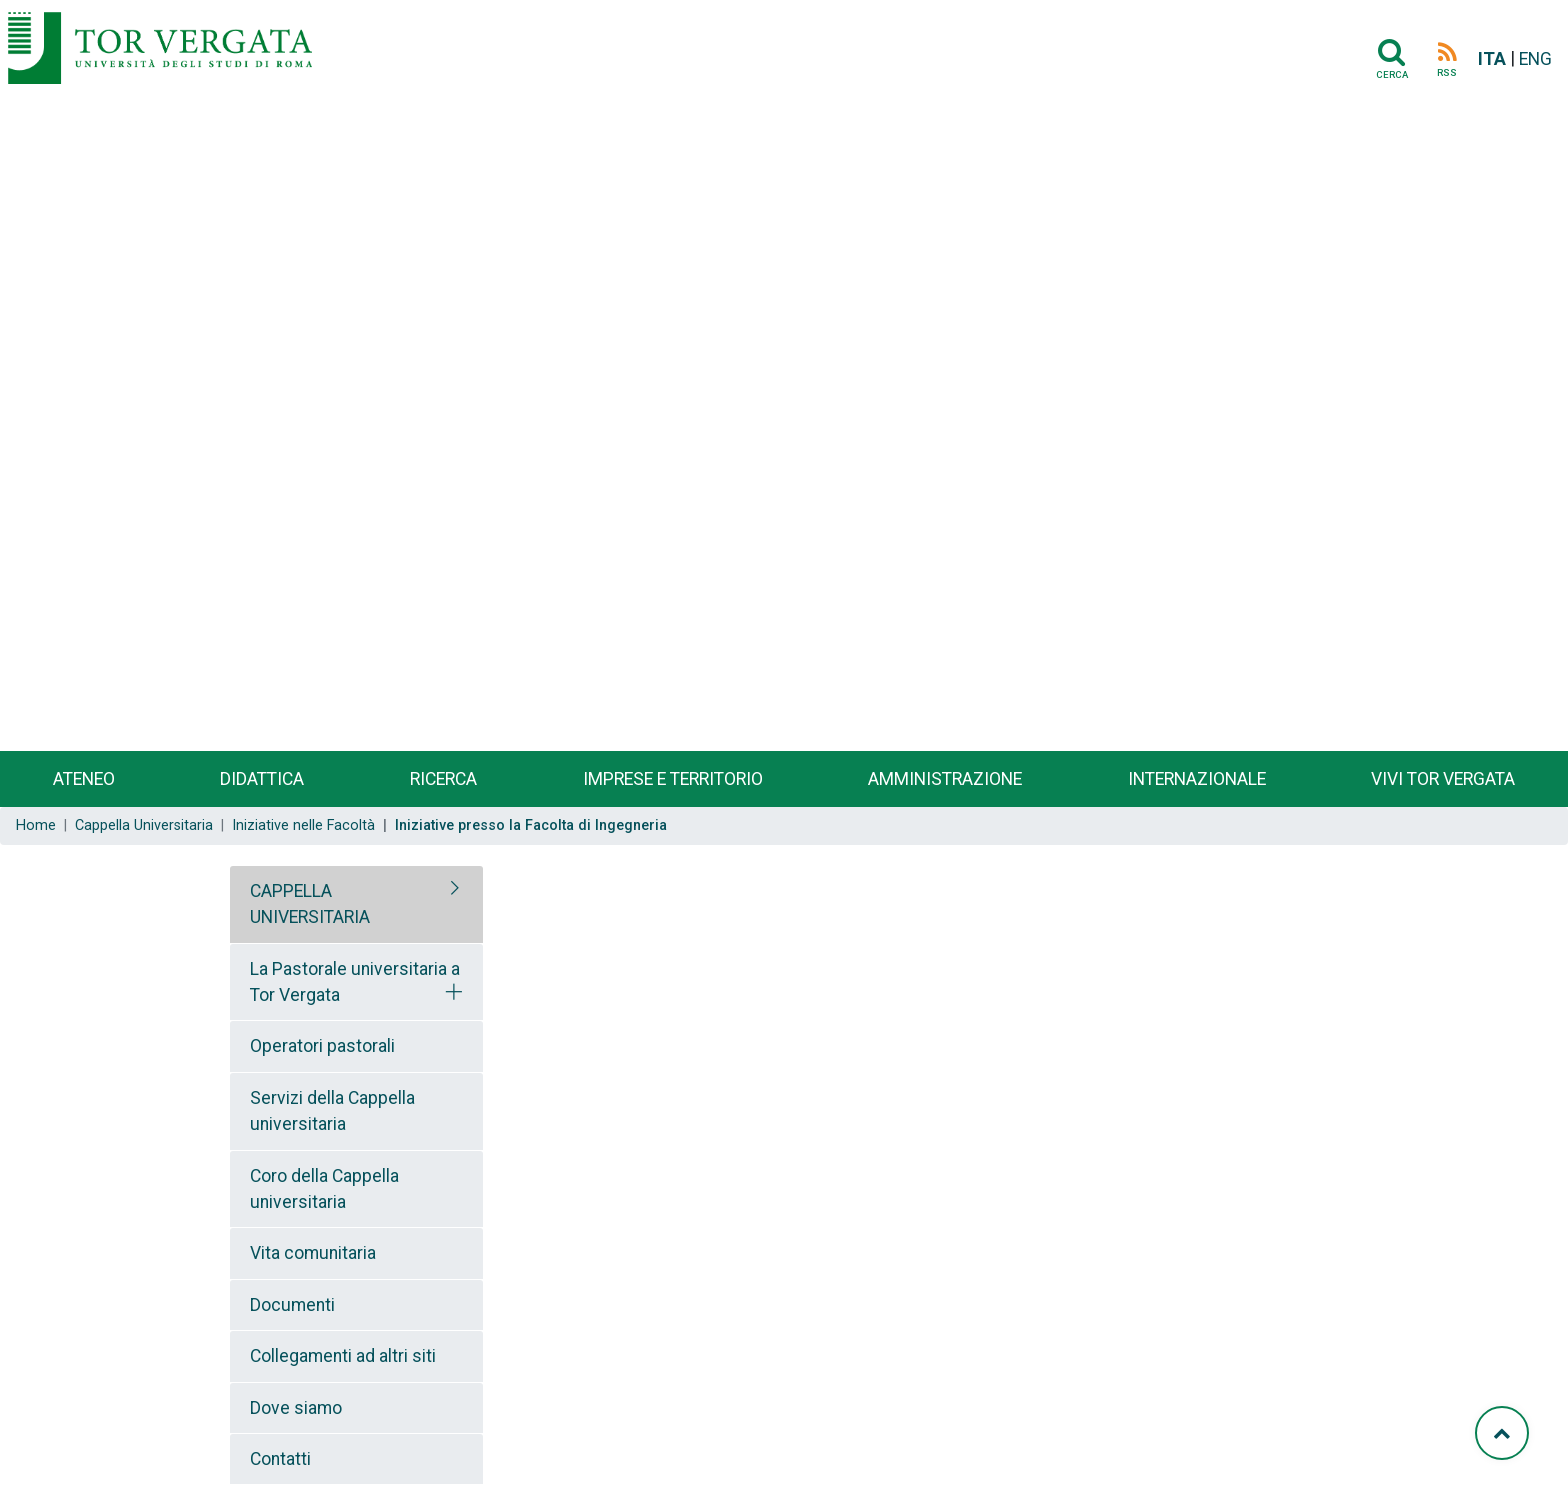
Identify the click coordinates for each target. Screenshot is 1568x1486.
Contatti (280, 1459)
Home (36, 825)
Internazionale (1197, 779)
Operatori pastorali (322, 1046)
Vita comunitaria (313, 1253)
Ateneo (84, 779)
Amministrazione (945, 779)
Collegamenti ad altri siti (343, 1356)
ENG (1535, 59)
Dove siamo (296, 1408)
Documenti (292, 1305)
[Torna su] (1502, 1433)
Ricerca (443, 779)
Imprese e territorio (673, 779)
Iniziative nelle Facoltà (303, 825)
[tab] (356, 904)
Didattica (262, 779)
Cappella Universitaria (144, 825)
